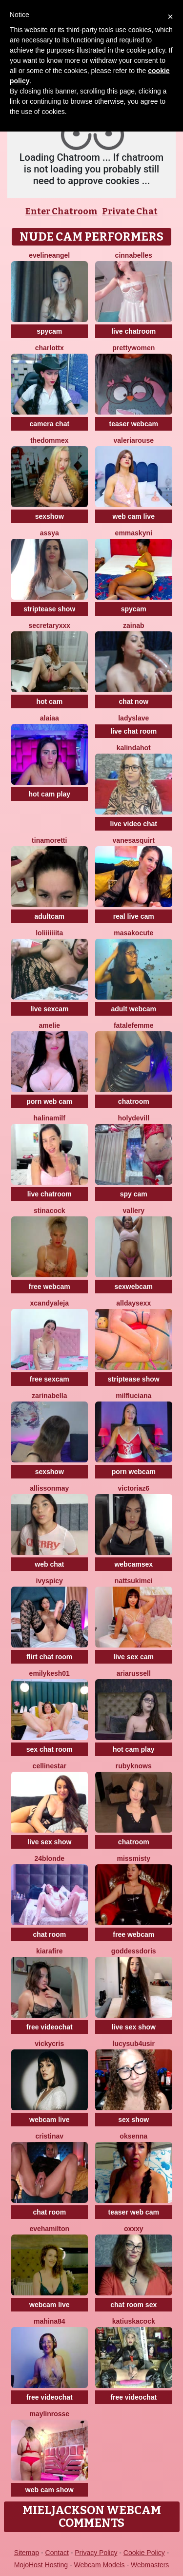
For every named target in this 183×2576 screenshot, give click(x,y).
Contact (57, 2553)
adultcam (49, 916)
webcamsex (133, 1564)
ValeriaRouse (134, 440)
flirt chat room (49, 1657)
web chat (49, 1564)
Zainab (133, 625)
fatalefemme (134, 1025)
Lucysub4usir (134, 2043)
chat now (133, 701)
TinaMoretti (49, 840)
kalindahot (134, 748)
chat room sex (133, 2305)
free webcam (49, 1286)
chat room (49, 1934)
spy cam (133, 1194)
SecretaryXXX (49, 625)
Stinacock (49, 1210)
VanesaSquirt (134, 840)
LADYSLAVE (133, 718)
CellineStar (49, 1766)
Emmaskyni (133, 533)
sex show (133, 2119)
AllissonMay (49, 1488)
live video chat (133, 824)
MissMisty (133, 1858)
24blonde (49, 1858)
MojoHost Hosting (41, 2565)
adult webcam (133, 1009)
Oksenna (133, 2136)
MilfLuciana (133, 1396)
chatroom (133, 1101)
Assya (49, 533)
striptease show (49, 609)
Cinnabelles (133, 255)
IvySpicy (49, 1581)
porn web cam (49, 1101)
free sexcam (49, 1379)
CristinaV (49, 2136)
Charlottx (49, 348)
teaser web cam (133, 2212)
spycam (49, 331)
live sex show (49, 1842)
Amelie (49, 1025)
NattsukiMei (134, 1581)
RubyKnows (134, 1766)
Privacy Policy (96, 2553)
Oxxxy (133, 2229)
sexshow (49, 516)
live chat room (133, 731)
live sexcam (49, 1009)
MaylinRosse (49, 2414)
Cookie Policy (144, 2553)
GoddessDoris (133, 1951)
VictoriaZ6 (133, 1488)
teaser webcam (133, 424)
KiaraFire (49, 1951)
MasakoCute (133, 933)
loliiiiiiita (49, 933)
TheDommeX (49, 440)
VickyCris (49, 2043)
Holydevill (133, 1118)
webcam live (49, 2119)
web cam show (49, 2490)
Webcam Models (99, 2565)
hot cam (49, 701)
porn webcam (134, 1472)
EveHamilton (49, 2229)
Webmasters (150, 2565)
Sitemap (26, 2553)
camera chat (49, 424)
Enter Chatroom (61, 211)
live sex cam (133, 1657)
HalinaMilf (49, 1118)
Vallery (133, 1210)
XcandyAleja (49, 1303)
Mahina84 (49, 2321)
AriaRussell (134, 1673)
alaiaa (49, 718)
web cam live (134, 516)
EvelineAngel (49, 255)
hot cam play (49, 794)
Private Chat (130, 211)
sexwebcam (133, 1286)
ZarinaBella (49, 1396)
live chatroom (133, 331)
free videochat (49, 2027)
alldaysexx (133, 1303)
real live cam (133, 916)
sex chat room (49, 1749)
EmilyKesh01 (49, 1673)
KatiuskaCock (133, 2321)
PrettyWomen (133, 348)
